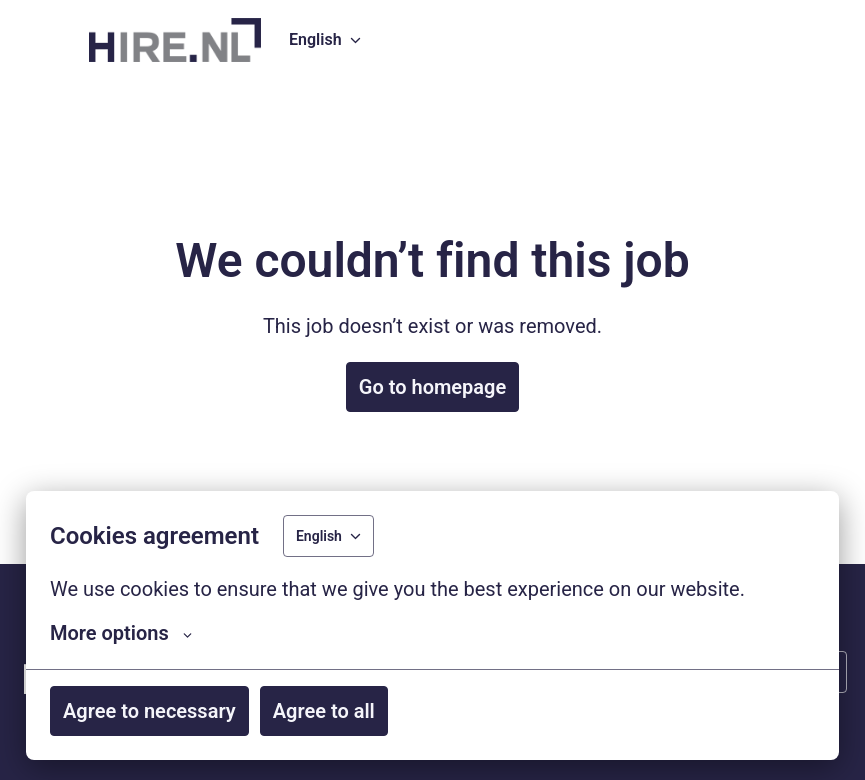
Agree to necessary (149, 711)
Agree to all (324, 711)
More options (121, 633)
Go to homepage (432, 387)
